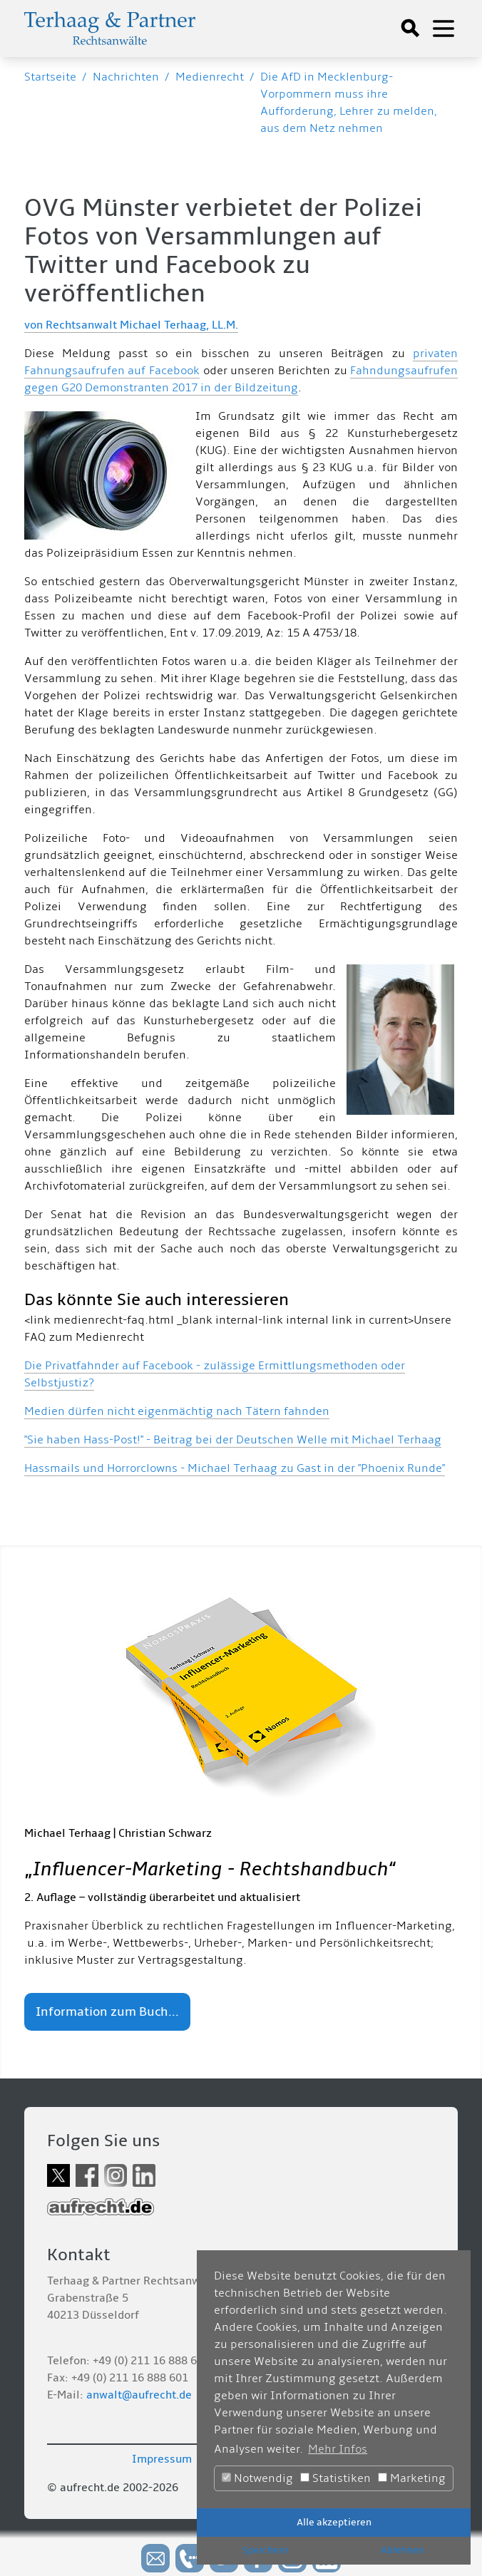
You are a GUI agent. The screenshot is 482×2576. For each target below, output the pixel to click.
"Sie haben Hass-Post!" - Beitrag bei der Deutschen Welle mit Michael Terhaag (232, 1440)
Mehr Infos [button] (337, 2449)
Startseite (50, 77)
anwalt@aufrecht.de (139, 2395)
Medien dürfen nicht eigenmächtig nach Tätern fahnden (176, 1411)
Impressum (162, 2459)
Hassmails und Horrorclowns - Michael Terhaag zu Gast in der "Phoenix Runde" (234, 1468)
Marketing (412, 2478)
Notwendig (257, 2478)
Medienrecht (209, 77)
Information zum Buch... (107, 2011)
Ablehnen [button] (402, 2550)
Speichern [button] (265, 2550)
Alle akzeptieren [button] (334, 2522)
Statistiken (335, 2478)
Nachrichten (126, 77)
